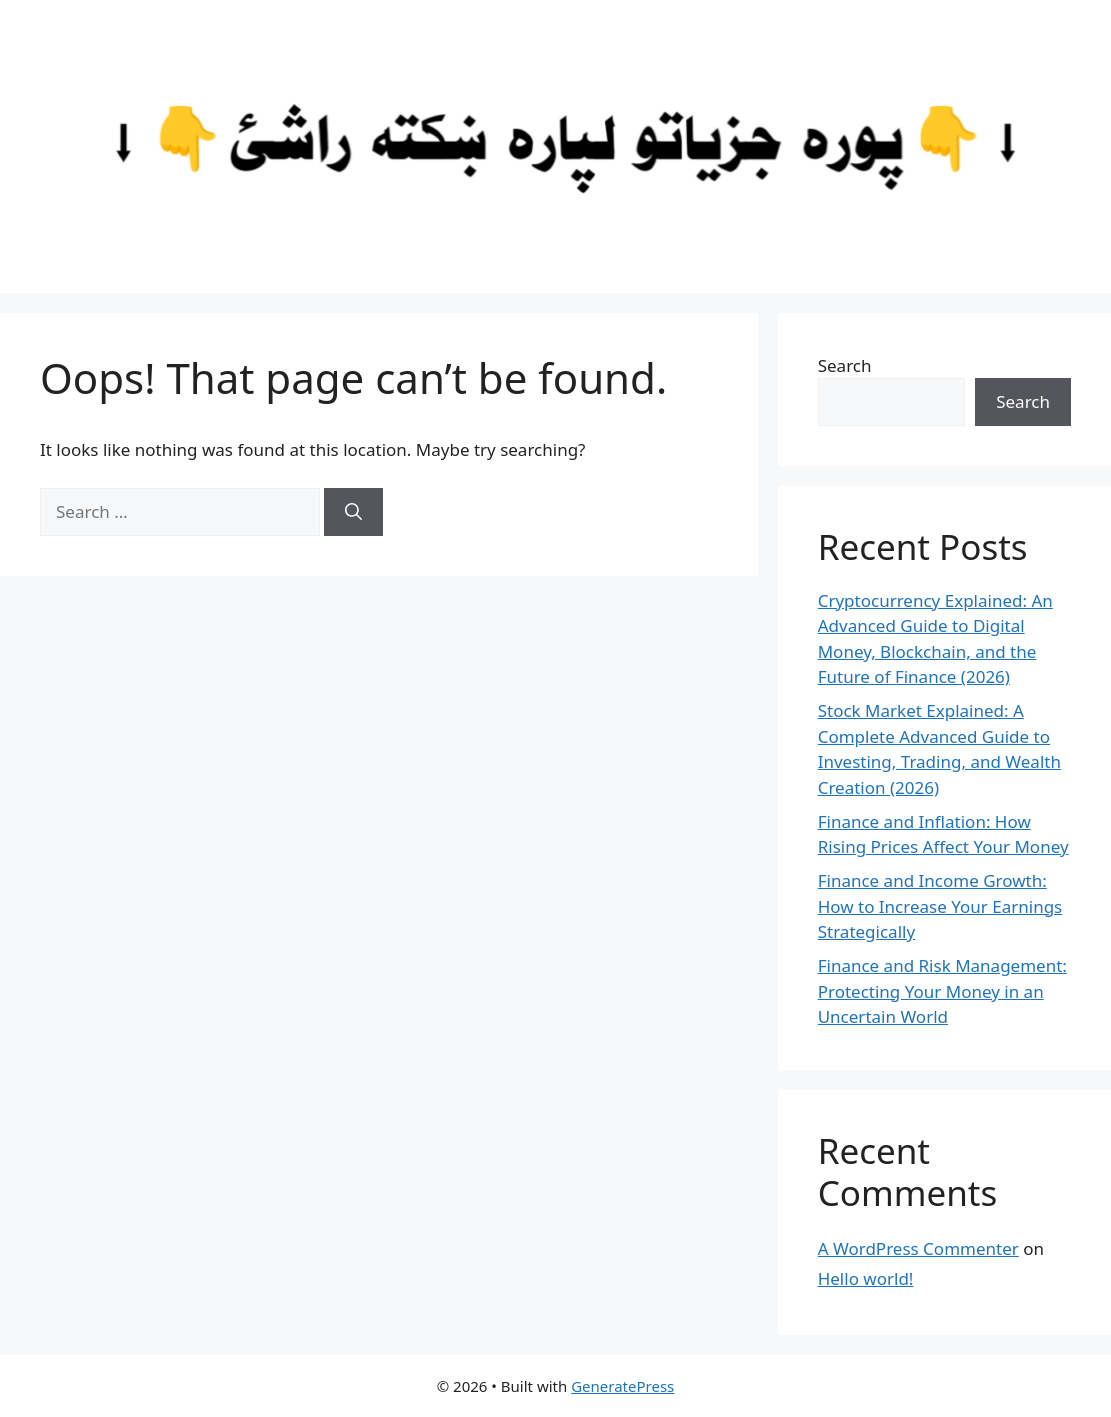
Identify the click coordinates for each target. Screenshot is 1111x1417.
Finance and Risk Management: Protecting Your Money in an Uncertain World (942, 991)
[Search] (353, 512)
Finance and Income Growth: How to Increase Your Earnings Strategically (940, 906)
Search (845, 365)
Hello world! (866, 1278)
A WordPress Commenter (918, 1248)
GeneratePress (622, 1386)
